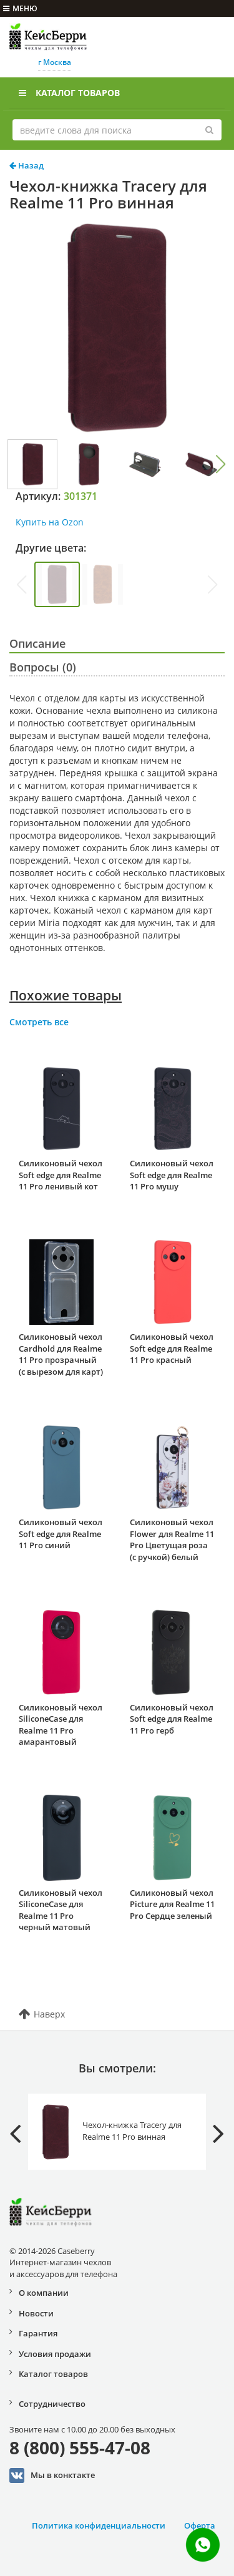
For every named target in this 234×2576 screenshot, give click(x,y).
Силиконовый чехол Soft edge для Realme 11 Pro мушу (171, 1175)
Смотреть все (39, 1022)
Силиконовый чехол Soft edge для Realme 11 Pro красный (171, 1348)
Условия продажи (55, 2353)
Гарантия (38, 2333)
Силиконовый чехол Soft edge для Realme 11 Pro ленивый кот (60, 1175)
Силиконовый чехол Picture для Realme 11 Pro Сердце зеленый (172, 1904)
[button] (221, 464)
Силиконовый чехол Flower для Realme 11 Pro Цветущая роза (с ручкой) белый (172, 1539)
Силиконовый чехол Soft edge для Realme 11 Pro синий (60, 1533)
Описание (37, 643)
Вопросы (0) (42, 667)
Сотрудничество (52, 2403)
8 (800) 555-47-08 (79, 2447)
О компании (44, 2292)
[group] (57, 584)
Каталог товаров (69, 93)
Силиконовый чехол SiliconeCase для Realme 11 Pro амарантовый (60, 1725)
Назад (26, 165)
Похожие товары (65, 995)
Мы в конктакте (52, 2475)
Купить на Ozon (50, 522)
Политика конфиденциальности (98, 2525)
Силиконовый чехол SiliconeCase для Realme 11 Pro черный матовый (60, 1910)
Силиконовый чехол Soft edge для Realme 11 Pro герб (171, 1719)
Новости (36, 2313)
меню (20, 8)
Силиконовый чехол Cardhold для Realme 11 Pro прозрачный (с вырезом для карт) (61, 1354)
